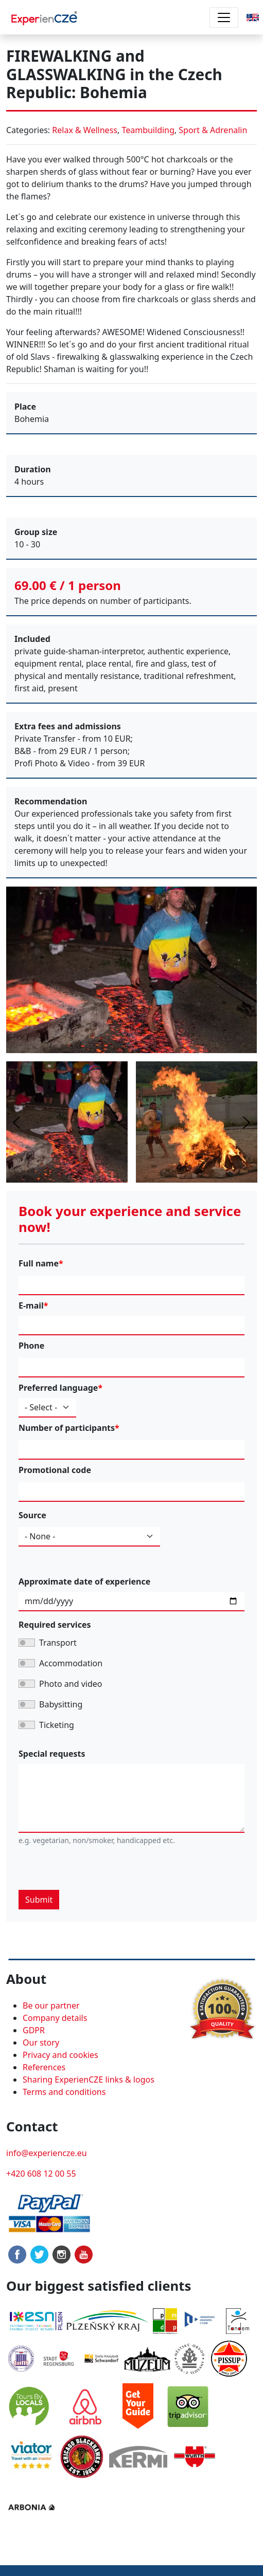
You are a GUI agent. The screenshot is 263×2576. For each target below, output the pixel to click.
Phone (31, 1345)
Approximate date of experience (84, 1581)
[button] (253, 16)
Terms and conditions (64, 2091)
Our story (41, 2042)
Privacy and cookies (60, 2054)
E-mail (31, 1305)
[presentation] (97, 1870)
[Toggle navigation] (223, 17)
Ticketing (56, 1725)
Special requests (52, 1753)
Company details (55, 2017)
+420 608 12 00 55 (41, 2173)
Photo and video (70, 1683)
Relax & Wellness (84, 130)
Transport (58, 1642)
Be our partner (51, 2005)
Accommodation (70, 1663)
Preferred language (58, 1387)
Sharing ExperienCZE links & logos (88, 2079)
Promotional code (55, 1470)
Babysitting (60, 1704)
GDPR (34, 2030)
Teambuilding (147, 130)
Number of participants (67, 1427)
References (44, 2067)
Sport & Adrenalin (213, 130)
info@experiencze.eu (46, 2153)
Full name (39, 1263)
